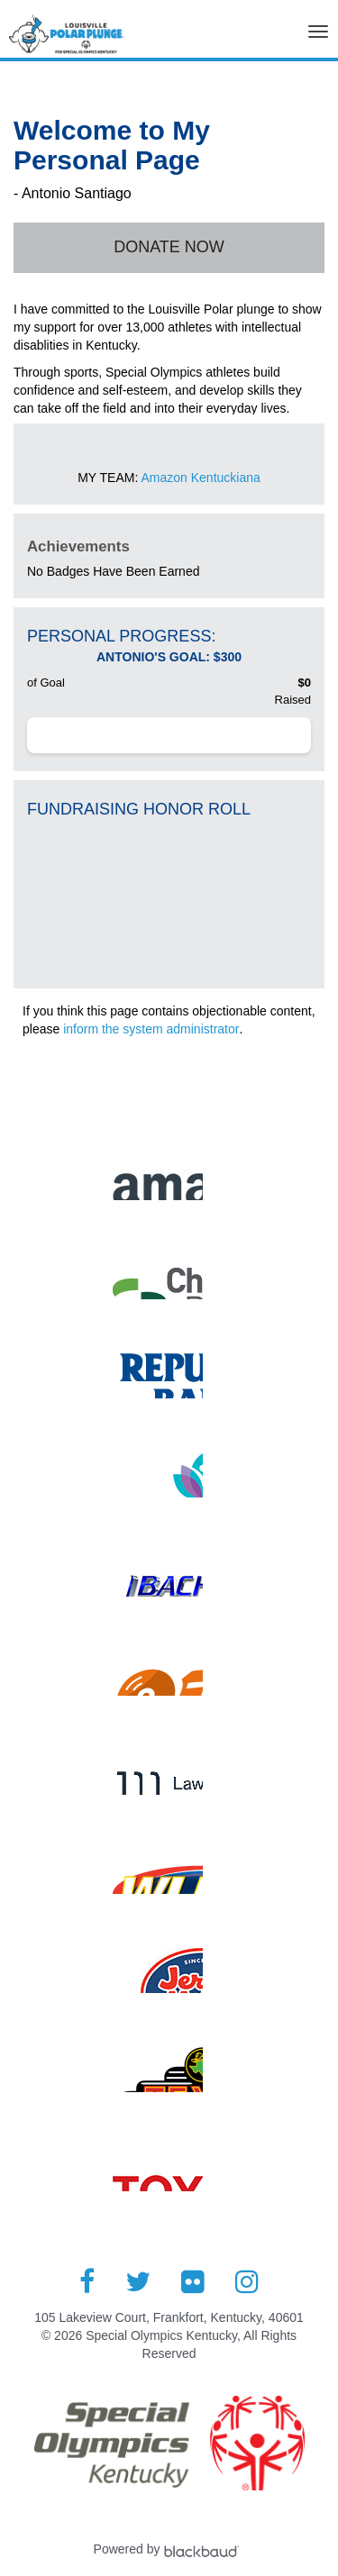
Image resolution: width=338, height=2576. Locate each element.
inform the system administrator (151, 1029)
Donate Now (169, 247)
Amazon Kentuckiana (200, 477)
